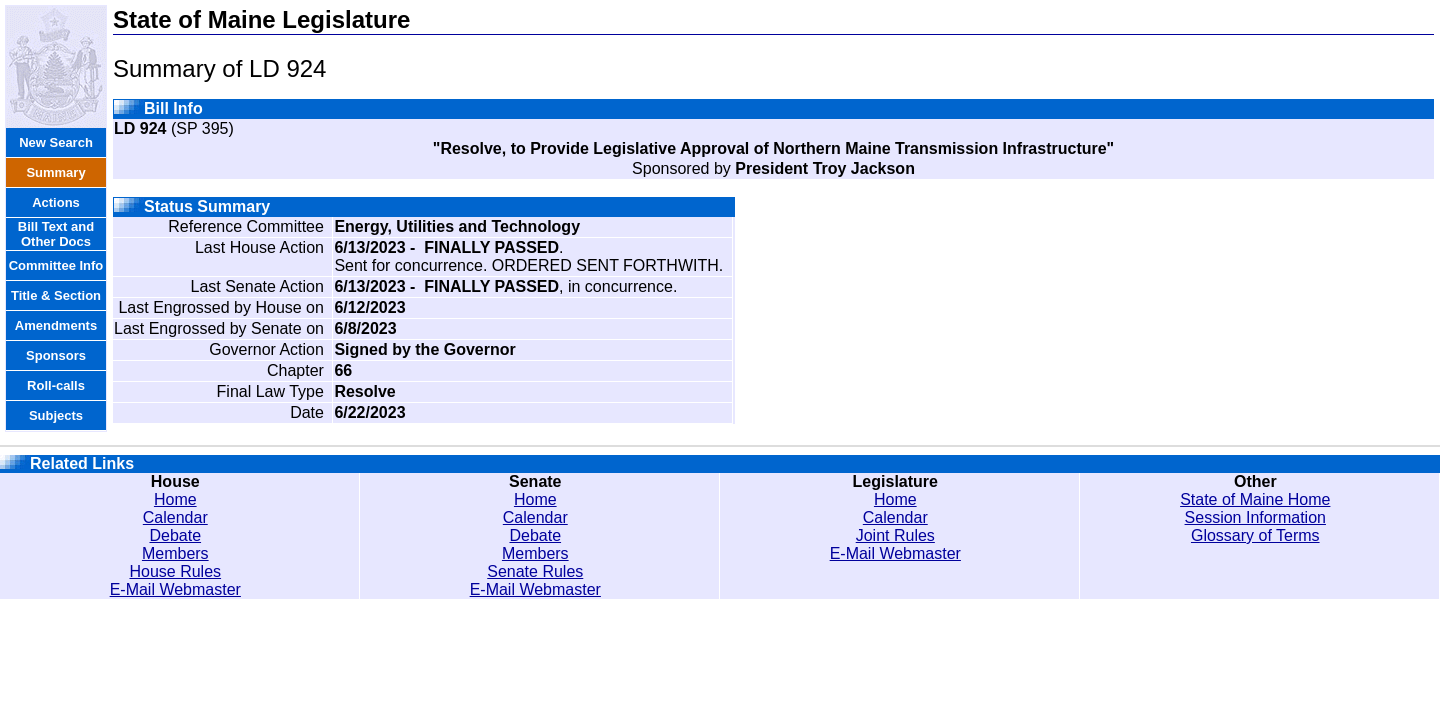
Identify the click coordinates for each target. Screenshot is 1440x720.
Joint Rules (895, 535)
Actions (56, 202)
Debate (175, 535)
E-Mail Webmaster (175, 589)
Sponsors (56, 355)
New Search (56, 142)
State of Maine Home (1255, 499)
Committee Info (56, 265)
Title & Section (56, 295)
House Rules (175, 571)
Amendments (56, 325)
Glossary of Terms (1255, 535)
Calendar (175, 517)
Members (175, 553)
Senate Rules (535, 571)
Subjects (56, 415)
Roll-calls (56, 385)
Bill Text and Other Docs (56, 234)
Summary (55, 172)
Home (175, 499)
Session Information (1255, 517)
